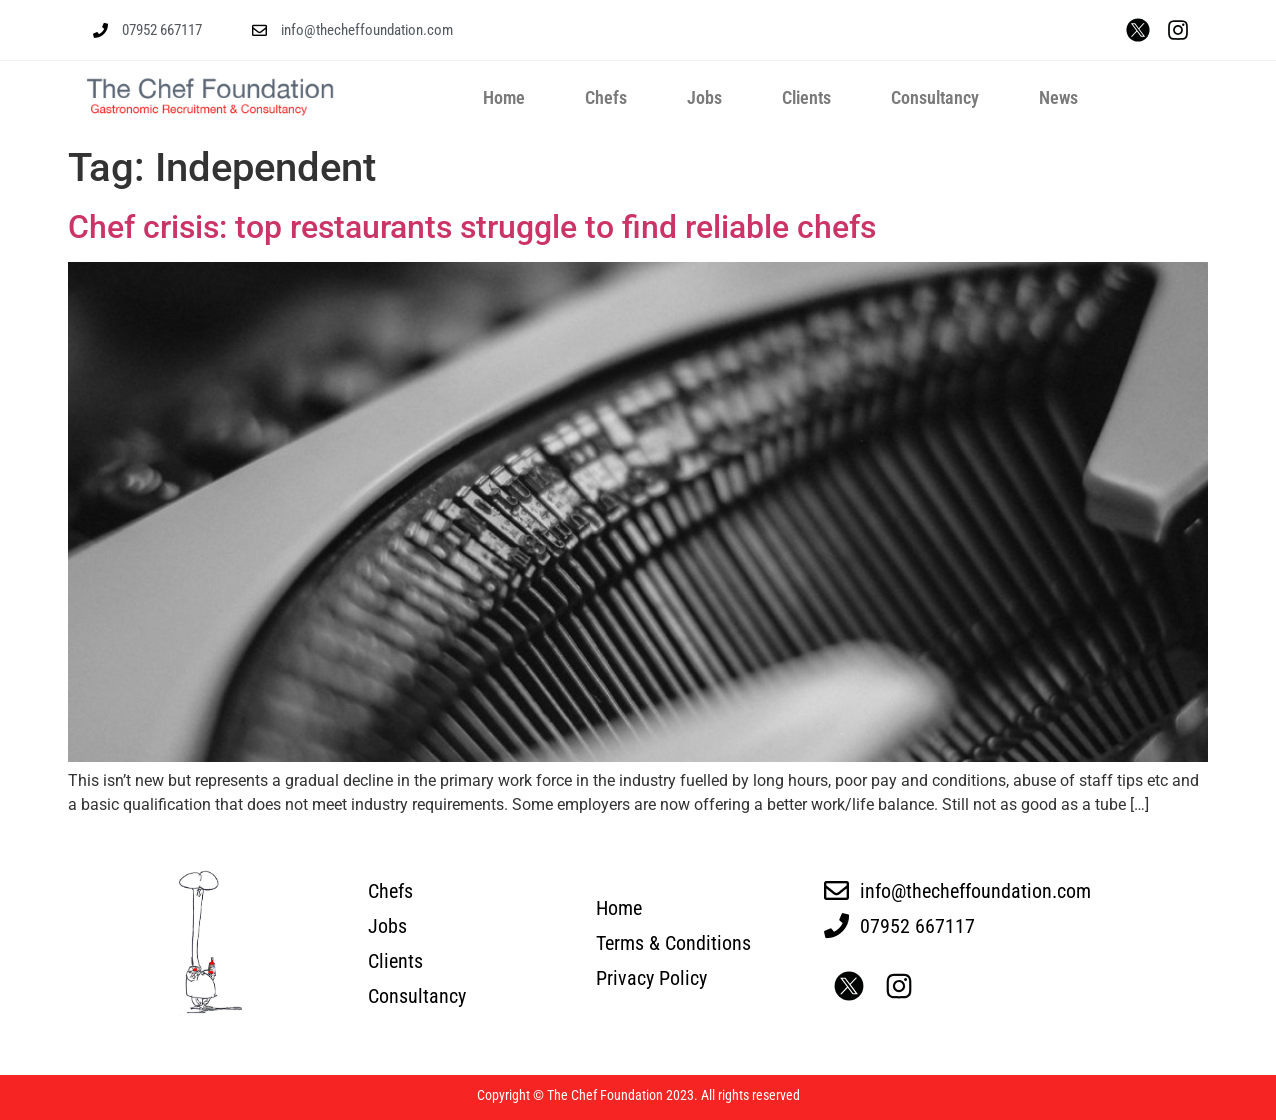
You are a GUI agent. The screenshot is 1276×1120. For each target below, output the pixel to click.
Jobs (704, 97)
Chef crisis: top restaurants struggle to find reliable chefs (472, 227)
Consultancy (935, 97)
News (1058, 97)
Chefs (606, 97)
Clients (806, 97)
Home (504, 97)
